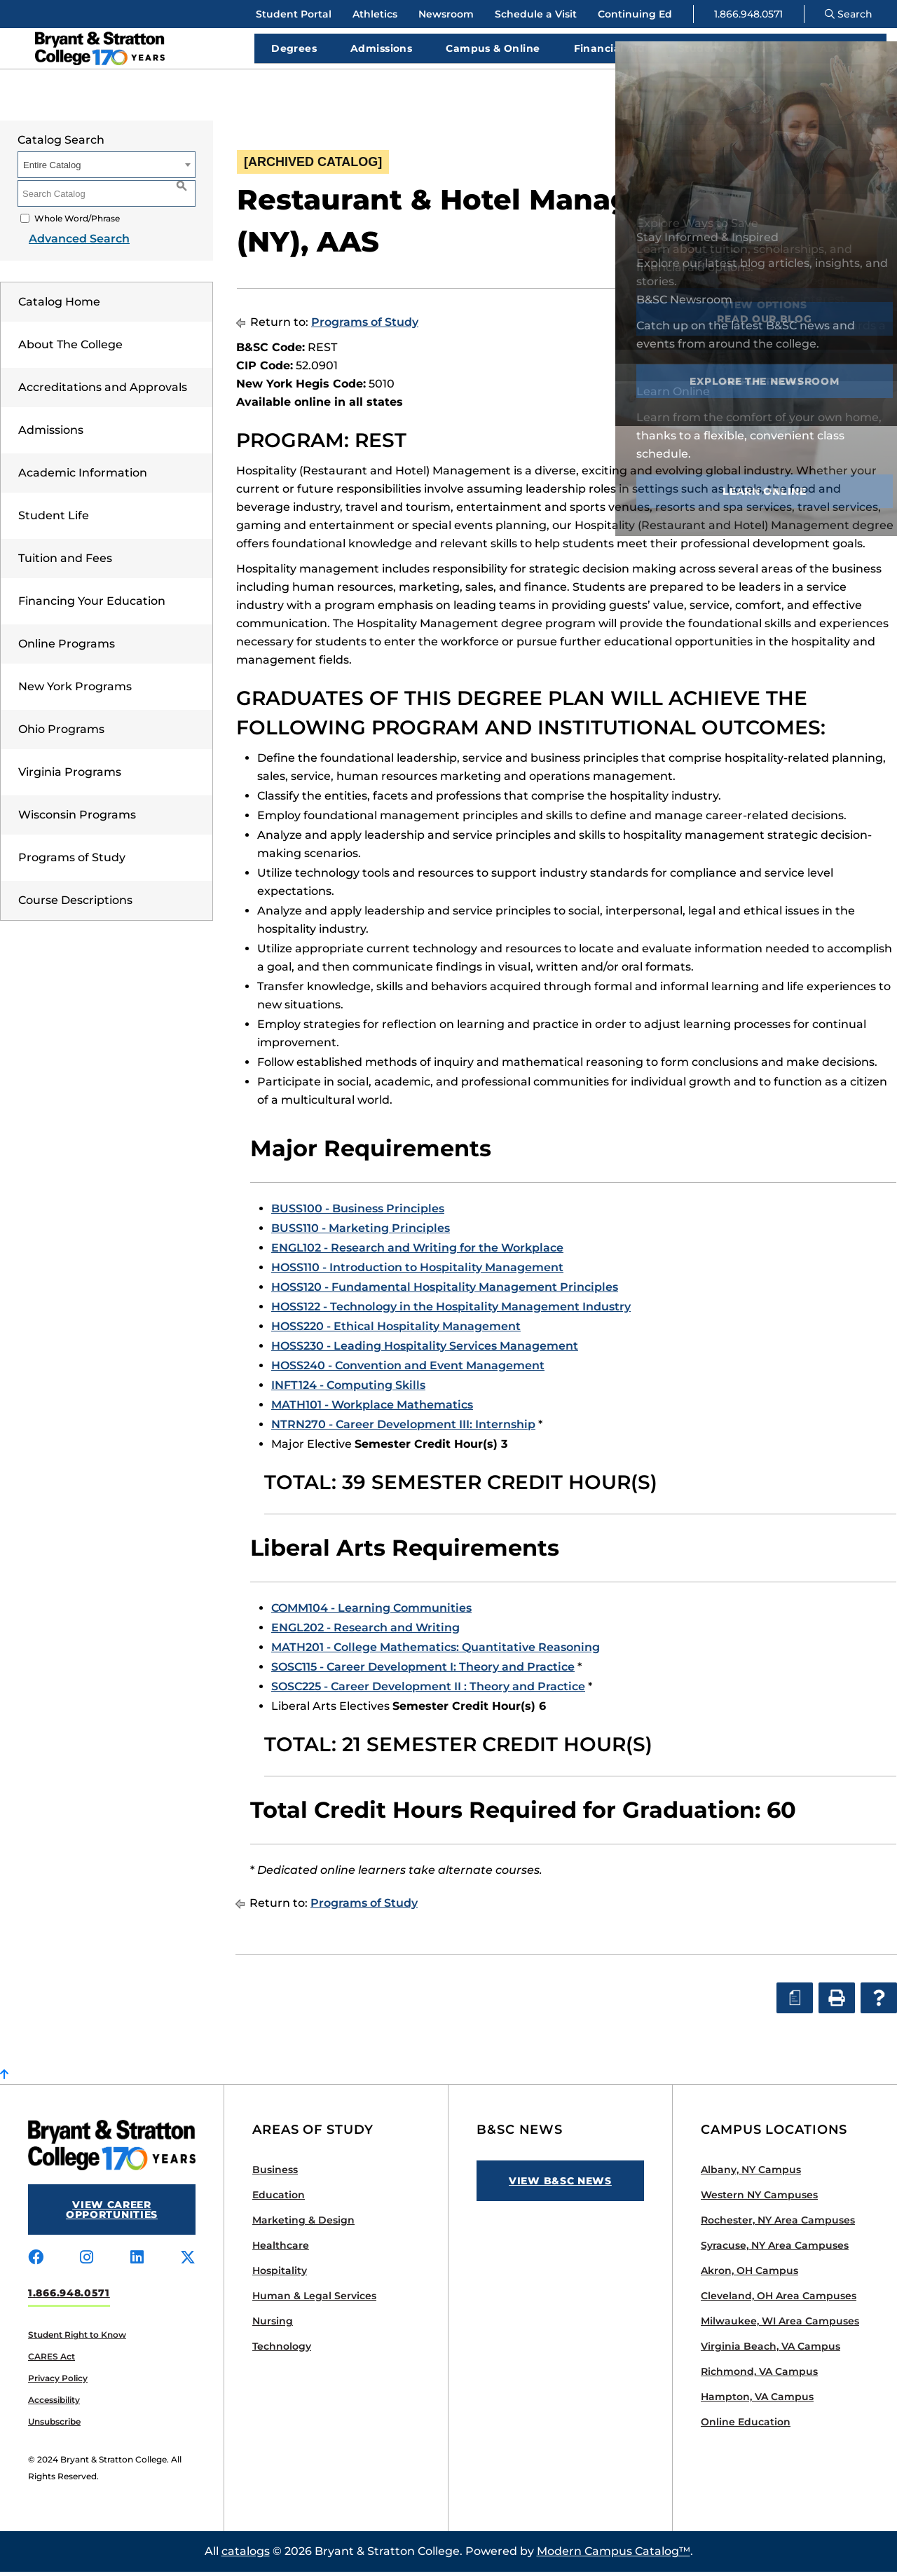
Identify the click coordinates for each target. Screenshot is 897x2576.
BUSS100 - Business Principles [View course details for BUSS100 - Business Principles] (357, 1212)
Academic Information (82, 477)
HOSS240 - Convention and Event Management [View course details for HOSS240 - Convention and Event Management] (408, 1369)
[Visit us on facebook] (35, 2262)
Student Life (53, 519)
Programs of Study (71, 861)
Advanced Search (68, 242)
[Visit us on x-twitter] (188, 2262)
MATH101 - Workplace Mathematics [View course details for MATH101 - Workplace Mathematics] (372, 1409)
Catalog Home (59, 306)
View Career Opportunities (112, 2213)
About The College (70, 348)
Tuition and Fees (65, 562)
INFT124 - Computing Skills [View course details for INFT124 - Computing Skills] (348, 1389)
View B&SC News (560, 2185)
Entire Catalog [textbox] (52, 169)
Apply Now (716, 97)
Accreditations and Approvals (102, 391)
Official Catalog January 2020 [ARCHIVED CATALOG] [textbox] (731, 142)
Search (848, 14)
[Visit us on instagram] (86, 2262)
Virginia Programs (69, 776)
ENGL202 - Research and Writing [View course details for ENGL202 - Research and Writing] (365, 1631)
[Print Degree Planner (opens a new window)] (793, 183)
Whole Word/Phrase (77, 222)
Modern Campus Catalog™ (613, 2555)
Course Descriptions (75, 904)
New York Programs (75, 690)
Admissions (50, 434)
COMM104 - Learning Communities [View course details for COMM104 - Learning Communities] (371, 1612)
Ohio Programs (61, 733)
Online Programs (66, 648)
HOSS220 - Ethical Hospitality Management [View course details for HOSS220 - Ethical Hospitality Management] (396, 1330)
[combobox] (756, 141)
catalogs (245, 2555)
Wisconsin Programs (77, 818)
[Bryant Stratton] (129, 50)
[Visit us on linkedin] (137, 2262)
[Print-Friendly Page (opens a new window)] (835, 183)
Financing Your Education (91, 605)
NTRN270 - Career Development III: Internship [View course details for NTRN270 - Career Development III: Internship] (403, 1428)
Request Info (833, 97)
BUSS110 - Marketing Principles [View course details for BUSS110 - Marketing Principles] (360, 1232)
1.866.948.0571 (748, 14)
